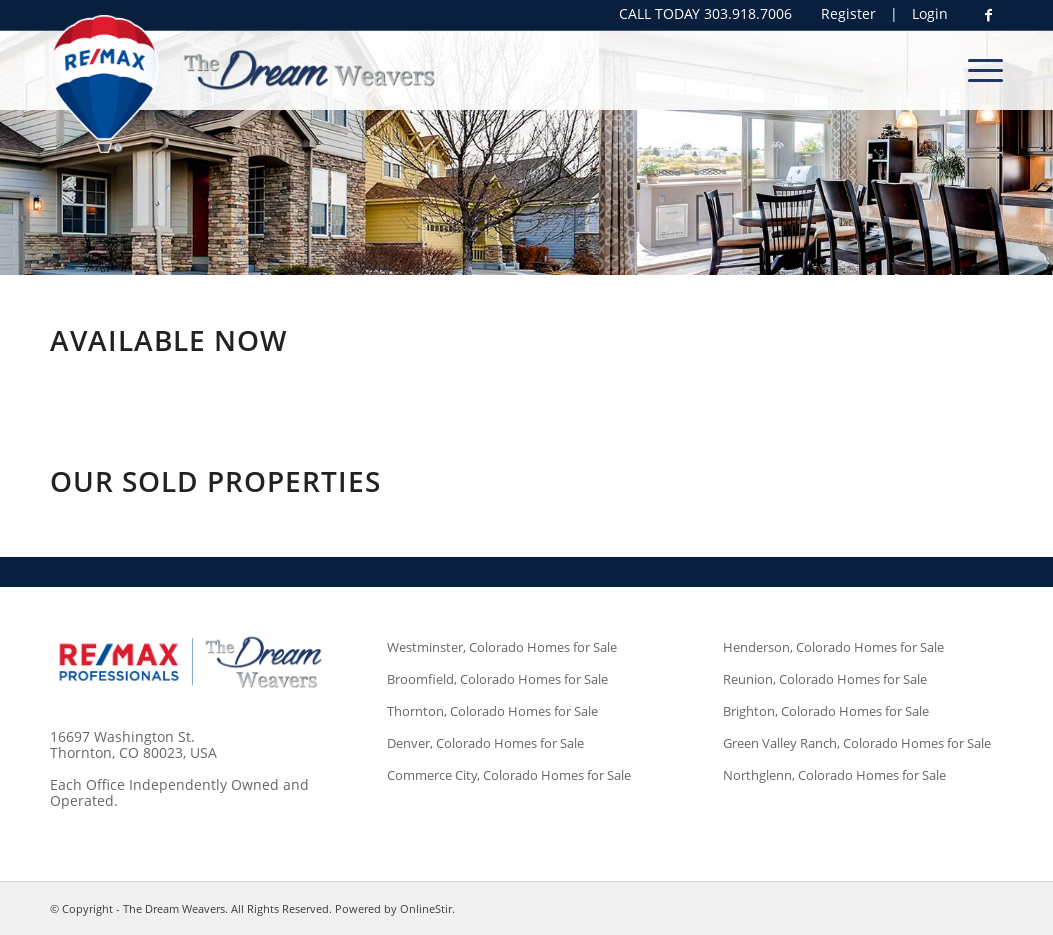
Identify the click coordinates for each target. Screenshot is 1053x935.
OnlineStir (426, 908)
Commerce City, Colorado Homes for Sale (509, 775)
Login (930, 14)
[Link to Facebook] (988, 15)
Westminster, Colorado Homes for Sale (502, 647)
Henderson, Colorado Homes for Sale (833, 647)
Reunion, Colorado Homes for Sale (825, 679)
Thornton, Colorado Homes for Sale (492, 711)
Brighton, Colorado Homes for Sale (826, 711)
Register (848, 14)
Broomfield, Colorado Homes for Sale (497, 679)
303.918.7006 (748, 13)
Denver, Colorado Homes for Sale (485, 743)
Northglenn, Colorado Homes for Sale (834, 775)
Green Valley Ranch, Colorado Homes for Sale (857, 743)
